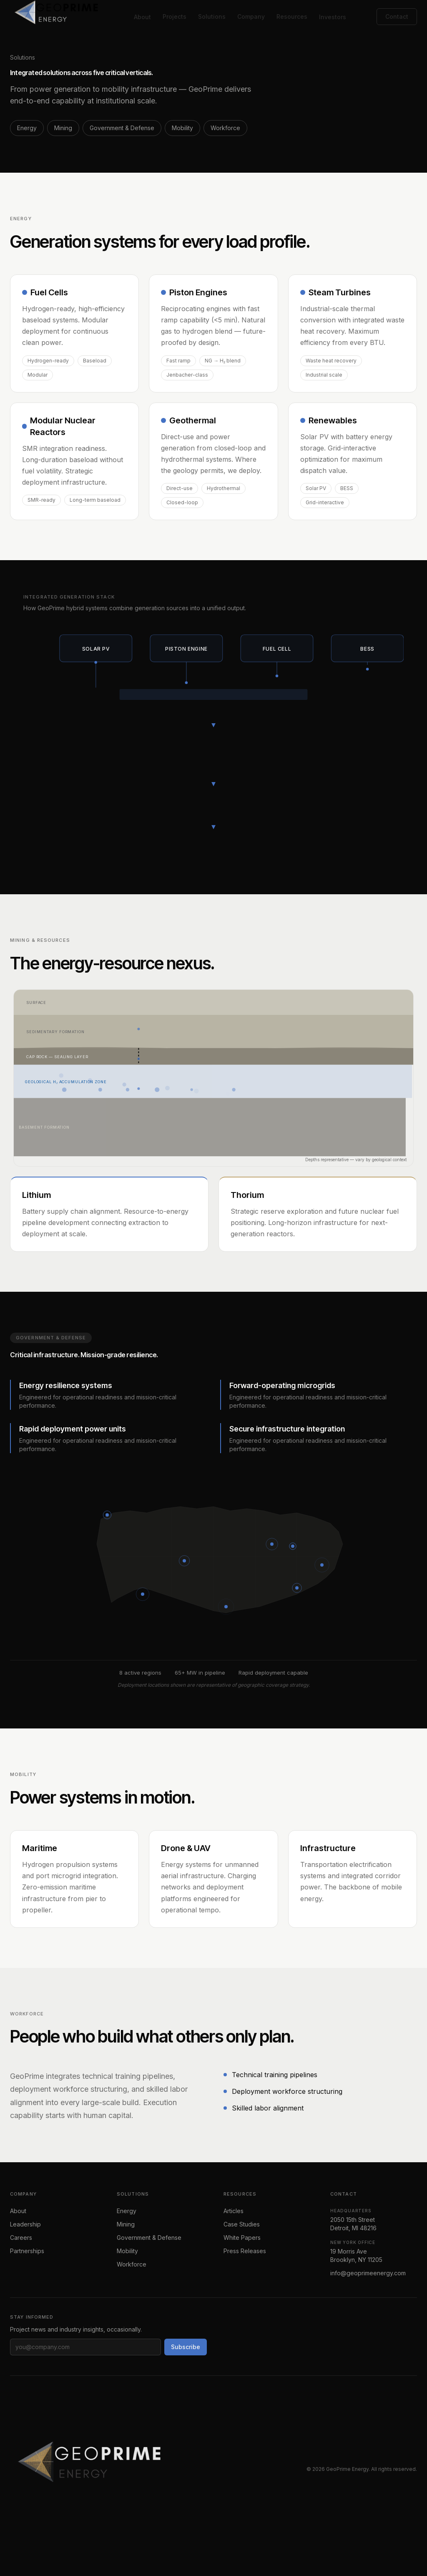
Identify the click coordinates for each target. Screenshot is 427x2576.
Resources (291, 16)
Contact (396, 16)
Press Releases (245, 2250)
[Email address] (85, 2347)
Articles (234, 2210)
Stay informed (31, 2317)
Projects (174, 16)
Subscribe (185, 2346)
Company (251, 16)
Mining (63, 127)
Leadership (25, 2224)
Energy (27, 127)
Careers (21, 2237)
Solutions (212, 16)
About (142, 16)
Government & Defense (122, 127)
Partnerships (27, 2250)
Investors (332, 16)
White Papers (242, 2237)
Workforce (225, 127)
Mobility (182, 127)
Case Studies (242, 2224)
